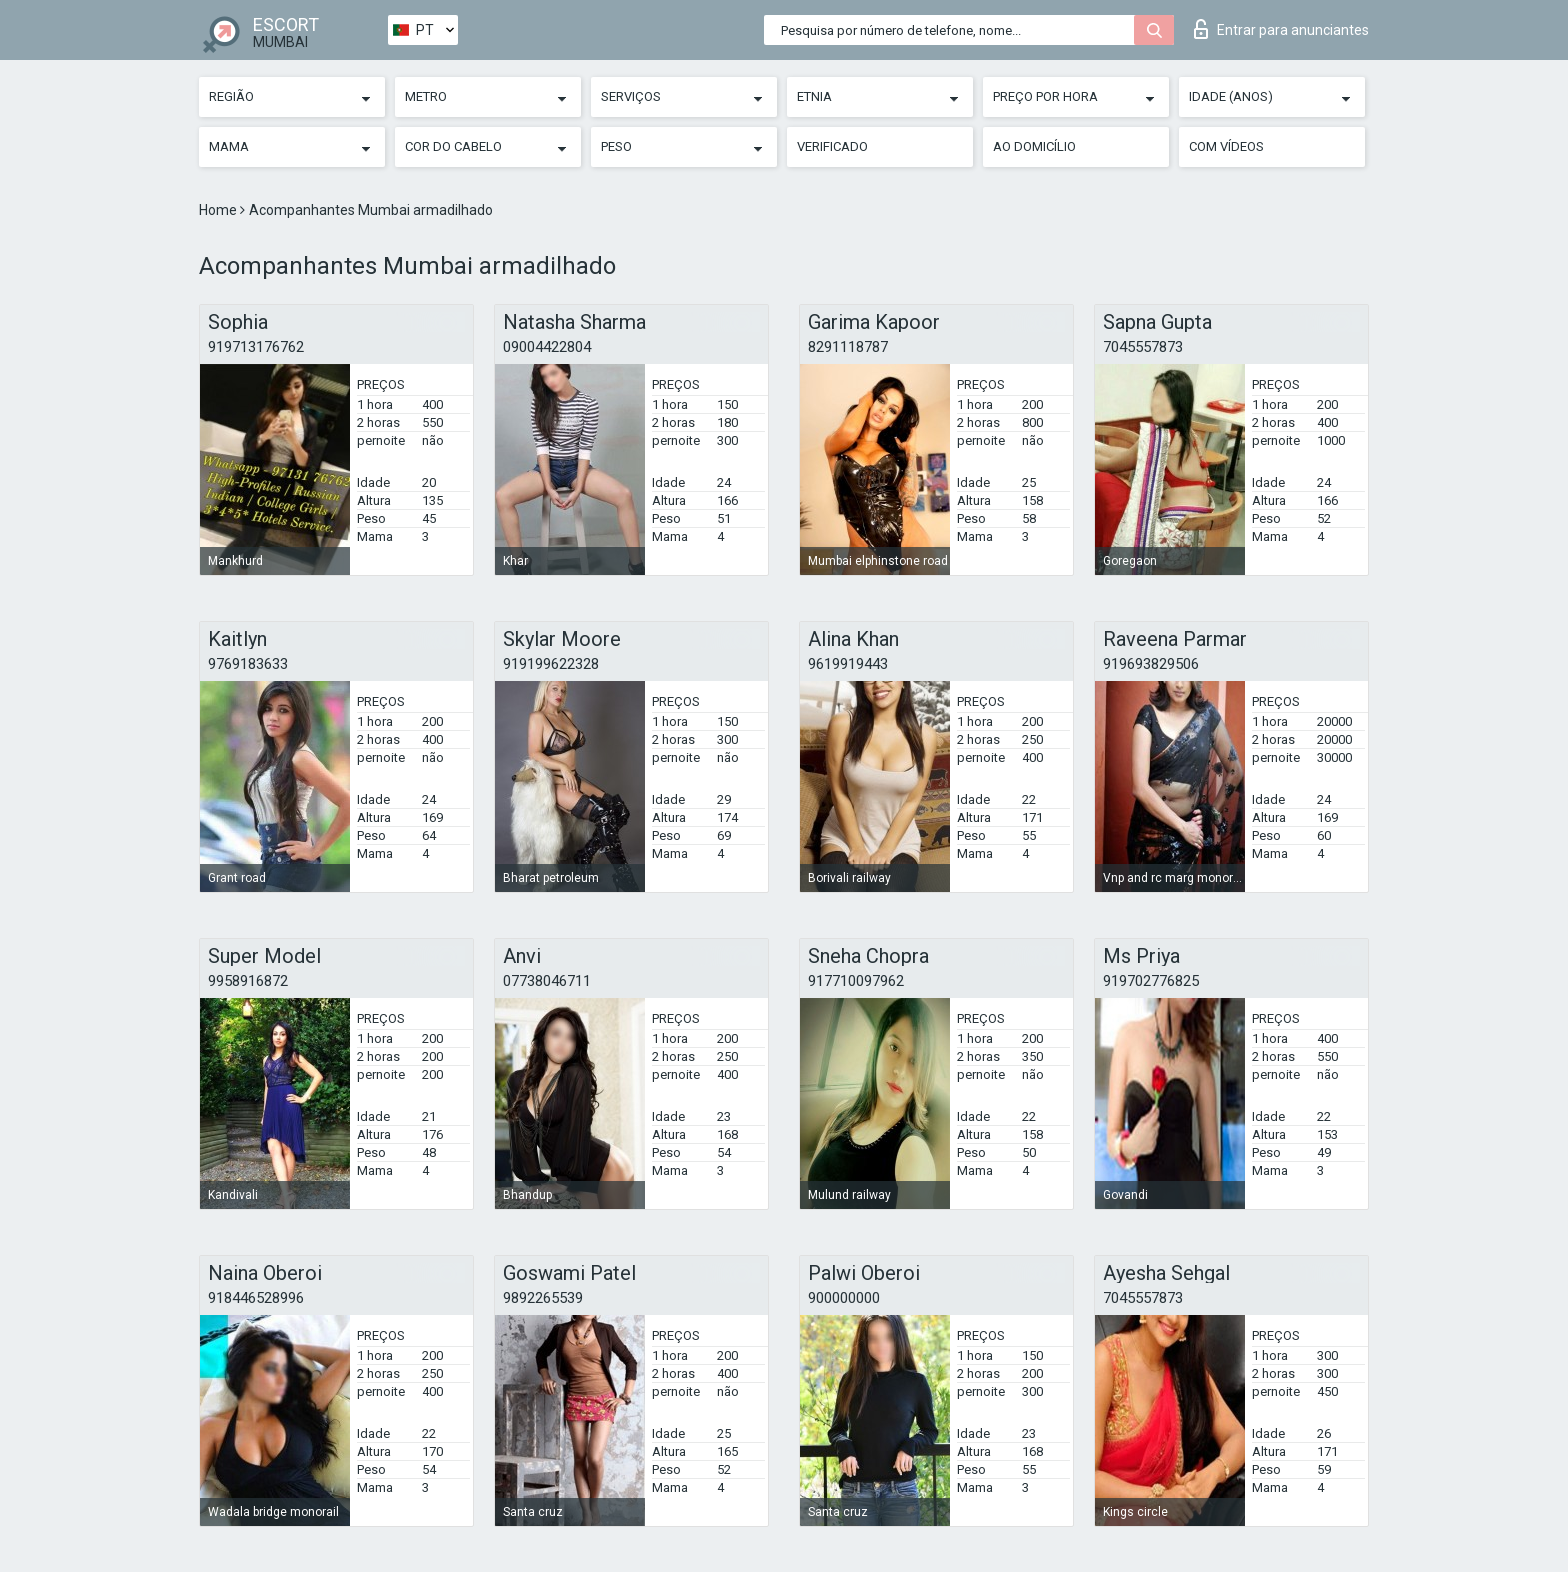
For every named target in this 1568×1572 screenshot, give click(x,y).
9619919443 (848, 664)
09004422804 (547, 347)
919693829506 (1151, 664)
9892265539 (543, 1298)
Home (219, 210)
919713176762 (256, 347)
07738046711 (547, 981)
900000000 (844, 1298)
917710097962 (856, 981)
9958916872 (248, 981)
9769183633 (248, 664)
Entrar (1281, 29)
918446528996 (256, 1298)
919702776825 (1151, 981)
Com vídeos (1226, 146)
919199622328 (551, 664)
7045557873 (1143, 347)
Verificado (832, 146)
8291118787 (848, 347)
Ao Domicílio (1034, 146)
